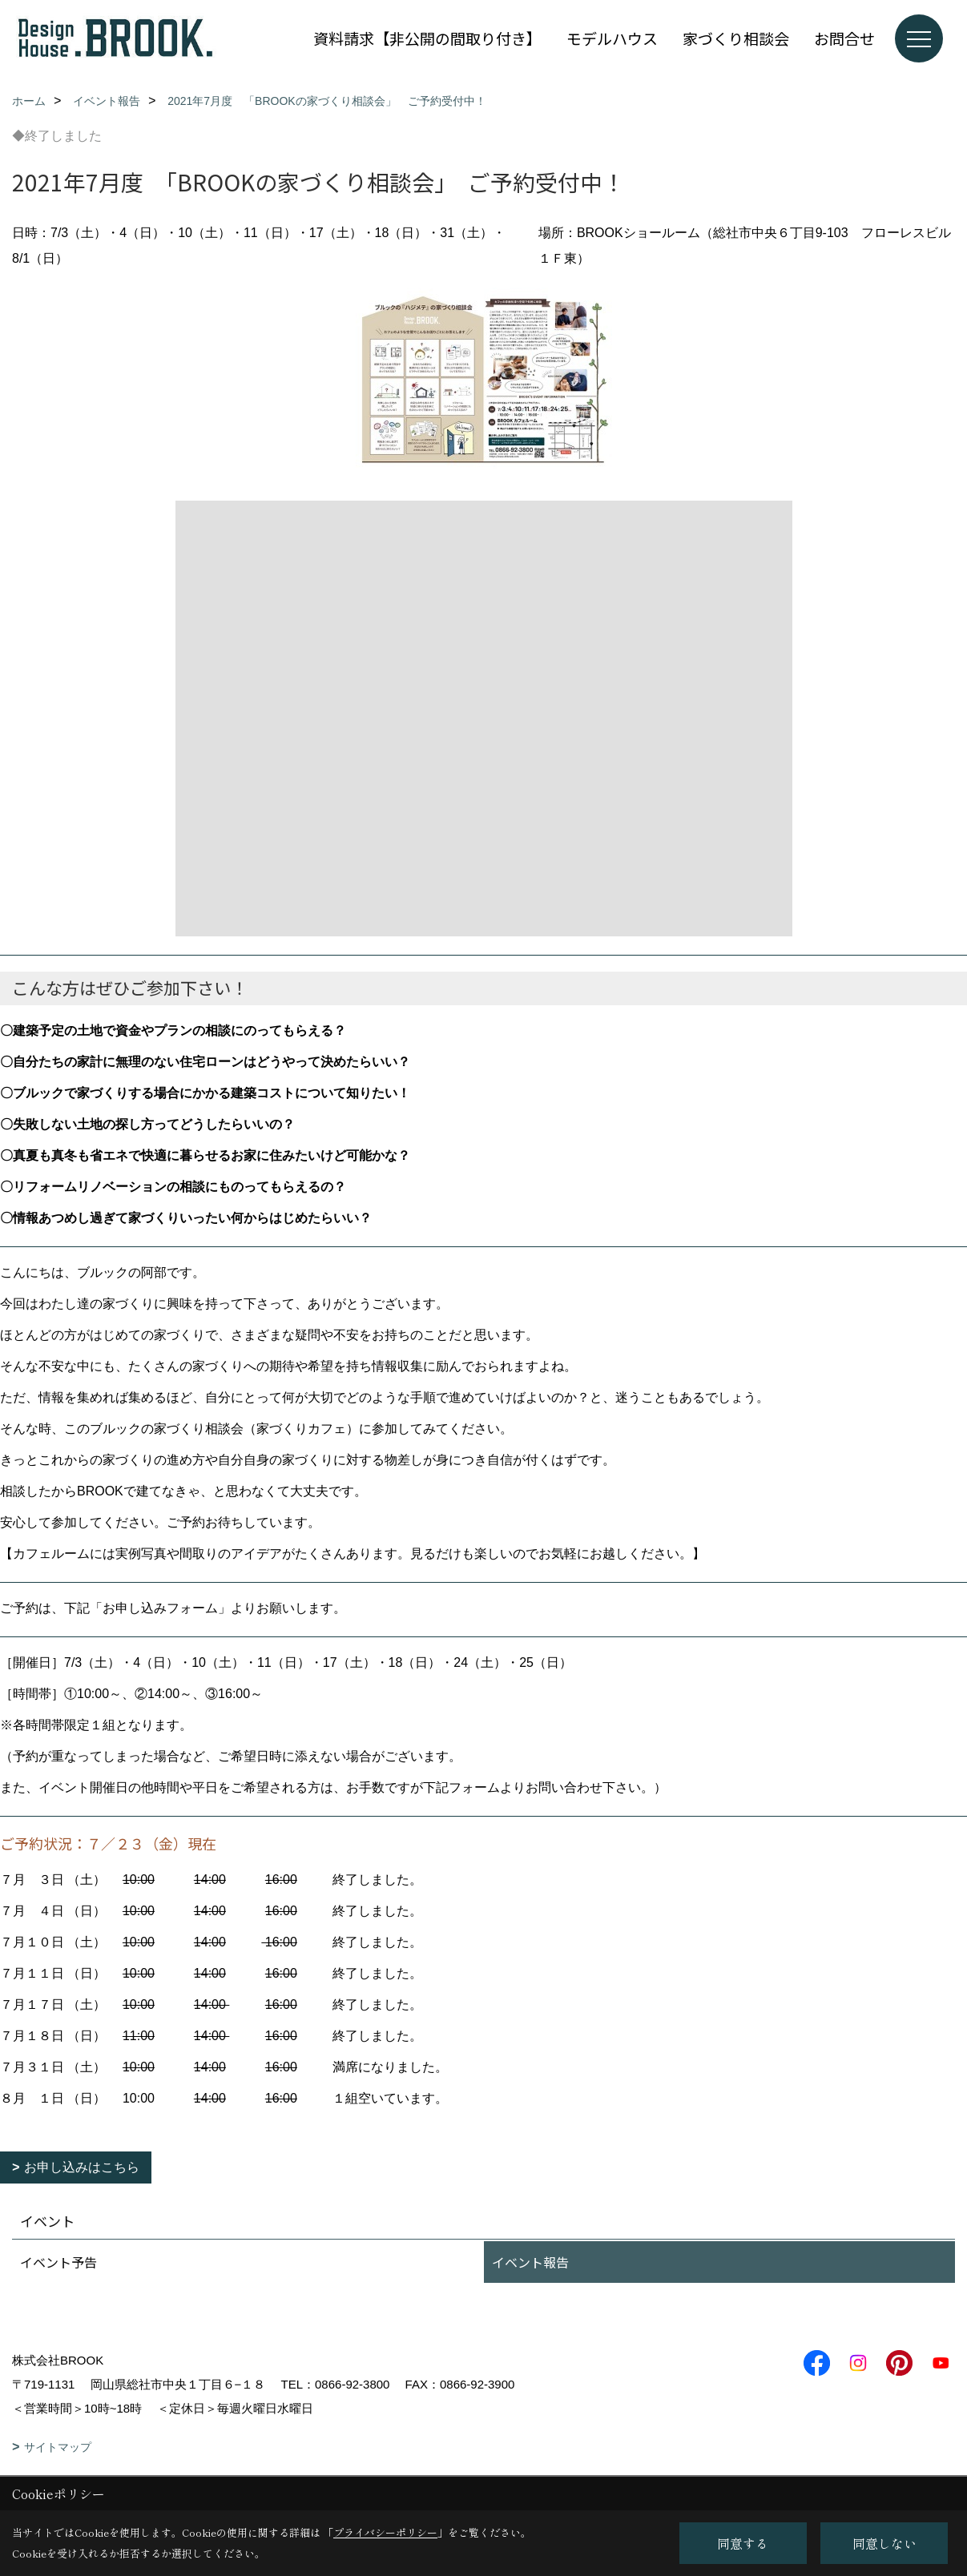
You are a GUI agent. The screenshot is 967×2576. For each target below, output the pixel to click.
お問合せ (844, 38)
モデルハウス (612, 38)
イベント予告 (58, 2262)
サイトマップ (57, 2447)
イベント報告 (530, 2262)
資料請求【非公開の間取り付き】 (427, 38)
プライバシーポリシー (385, 2532)
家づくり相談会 (736, 38)
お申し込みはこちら (81, 2167)
